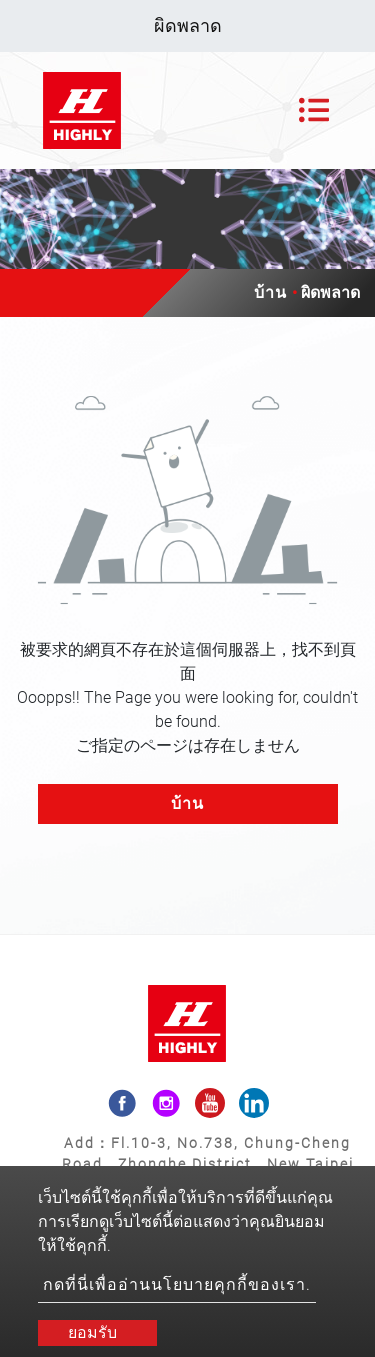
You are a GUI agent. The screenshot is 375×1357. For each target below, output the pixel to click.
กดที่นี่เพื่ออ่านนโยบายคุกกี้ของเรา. (177, 1284)
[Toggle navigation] (314, 110)
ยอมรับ (92, 1332)
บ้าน (270, 292)
